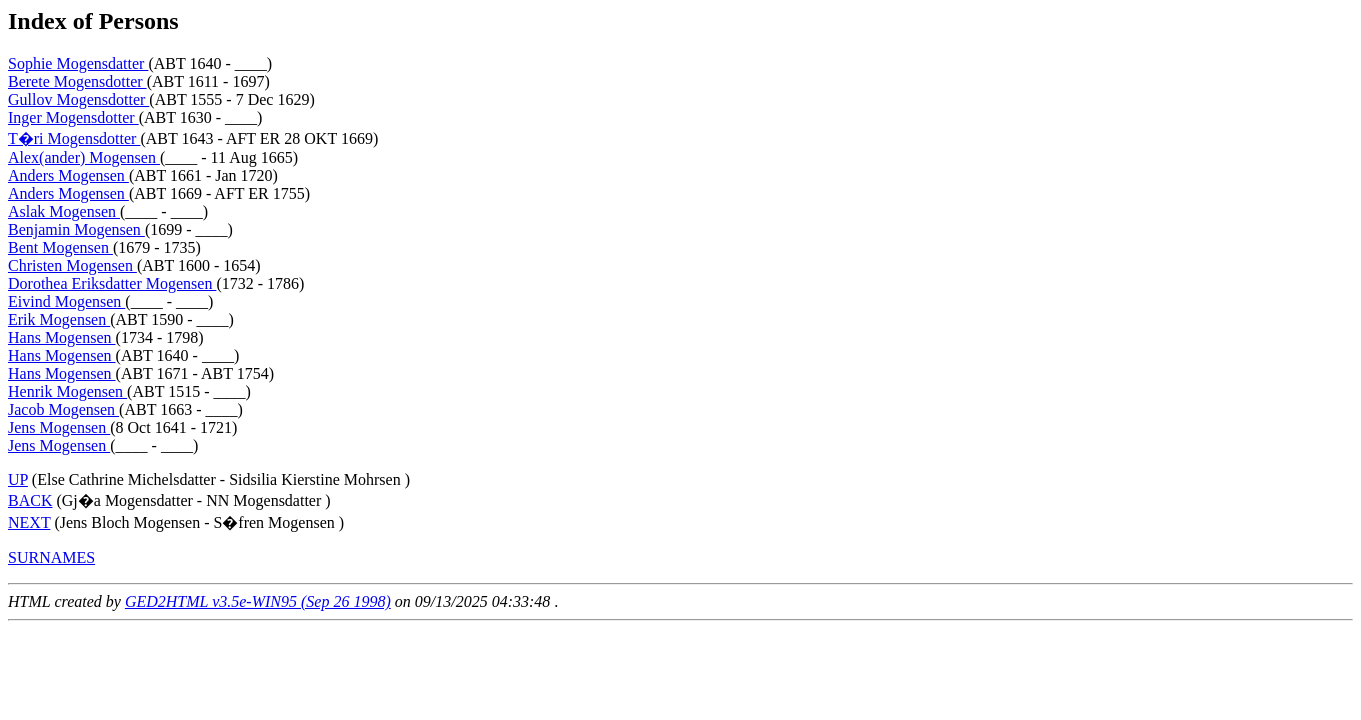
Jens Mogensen (59, 427)
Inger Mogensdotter (73, 117)
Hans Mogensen (62, 337)
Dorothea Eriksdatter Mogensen (112, 283)
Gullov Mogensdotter (78, 99)
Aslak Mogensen (64, 211)
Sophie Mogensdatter (78, 63)
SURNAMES (51, 557)
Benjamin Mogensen (76, 229)
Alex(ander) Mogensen (84, 157)
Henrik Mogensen (67, 391)
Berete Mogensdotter (77, 81)
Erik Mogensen (59, 319)
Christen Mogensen (72, 265)
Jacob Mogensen (63, 409)
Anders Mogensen (68, 175)
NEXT (29, 522)
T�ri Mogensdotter (74, 138)
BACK (30, 500)
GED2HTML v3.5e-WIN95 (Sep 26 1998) (258, 601)
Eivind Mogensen (66, 301)
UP (18, 479)
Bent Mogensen (60, 247)
